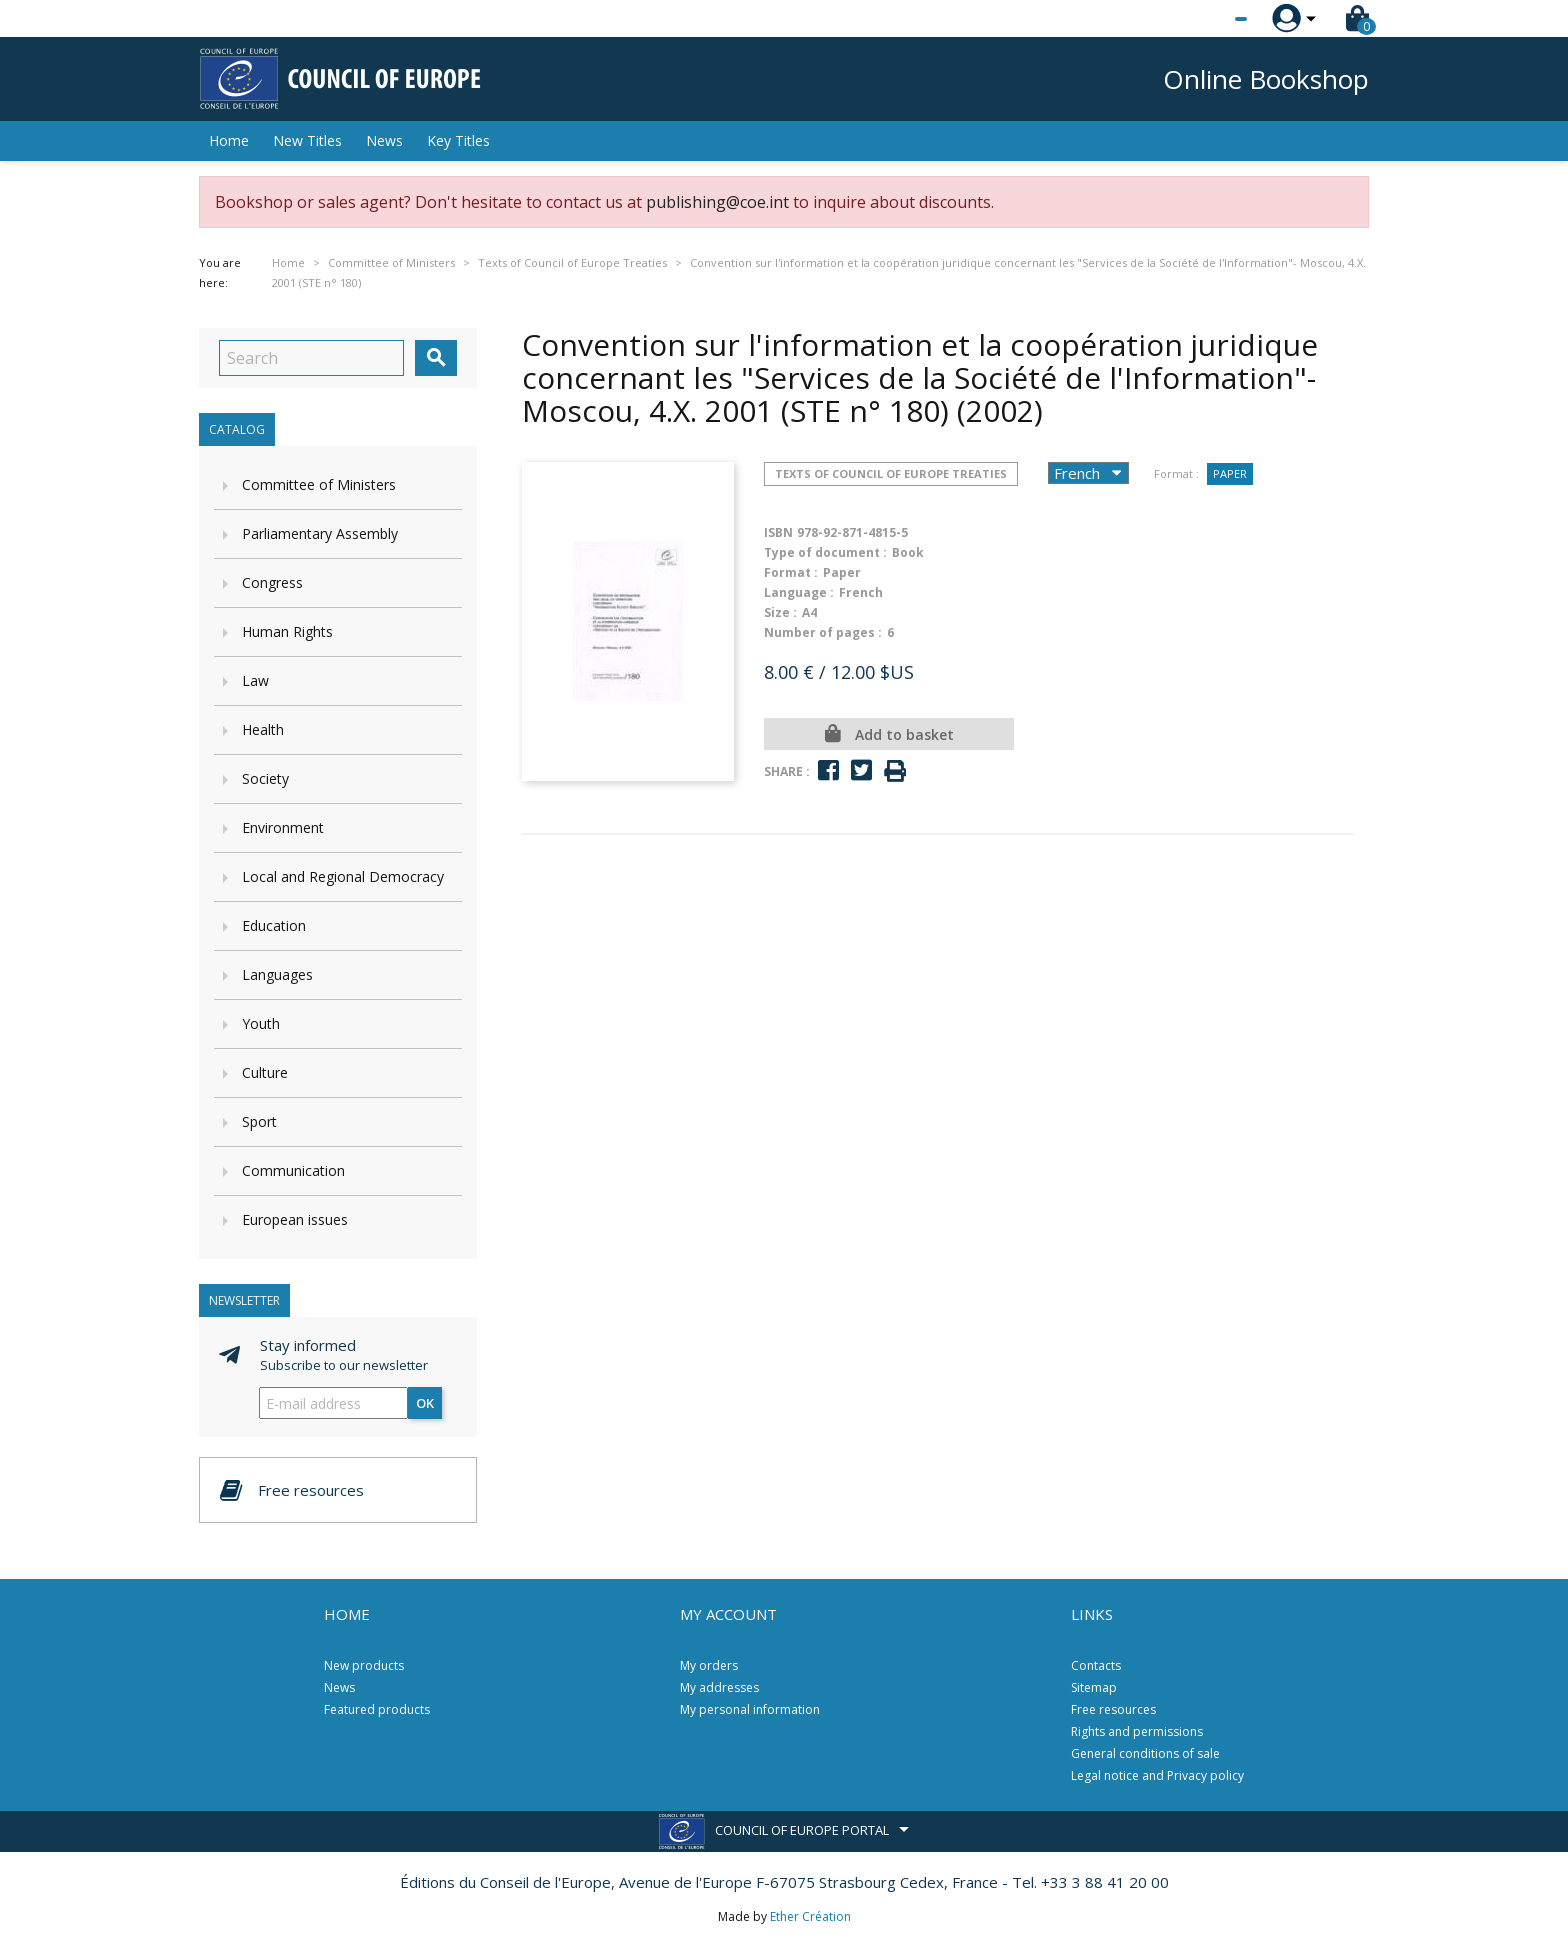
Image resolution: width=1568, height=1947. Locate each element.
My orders (709, 1665)
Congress (272, 582)
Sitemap (1094, 1687)
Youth (261, 1023)
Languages (277, 974)
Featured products (377, 1709)
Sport (259, 1121)
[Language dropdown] (1203, 19)
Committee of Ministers (319, 484)
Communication (293, 1170)
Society (265, 778)
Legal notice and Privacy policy (1157, 1775)
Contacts (1096, 1665)
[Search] (311, 358)
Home (229, 140)
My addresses (719, 1687)
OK (425, 1403)
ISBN (778, 532)
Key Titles (458, 140)
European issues (295, 1219)
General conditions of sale (1145, 1753)
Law (255, 680)
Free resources (1113, 1709)
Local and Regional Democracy (343, 876)
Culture (265, 1072)
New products (364, 1665)
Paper (1230, 473)
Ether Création (810, 1916)
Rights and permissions (1137, 1731)
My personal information (750, 1709)
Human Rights (287, 631)
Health (263, 729)
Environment (283, 827)
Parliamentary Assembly (320, 533)
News (384, 140)
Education (274, 925)
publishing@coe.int (717, 202)
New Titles (307, 140)
